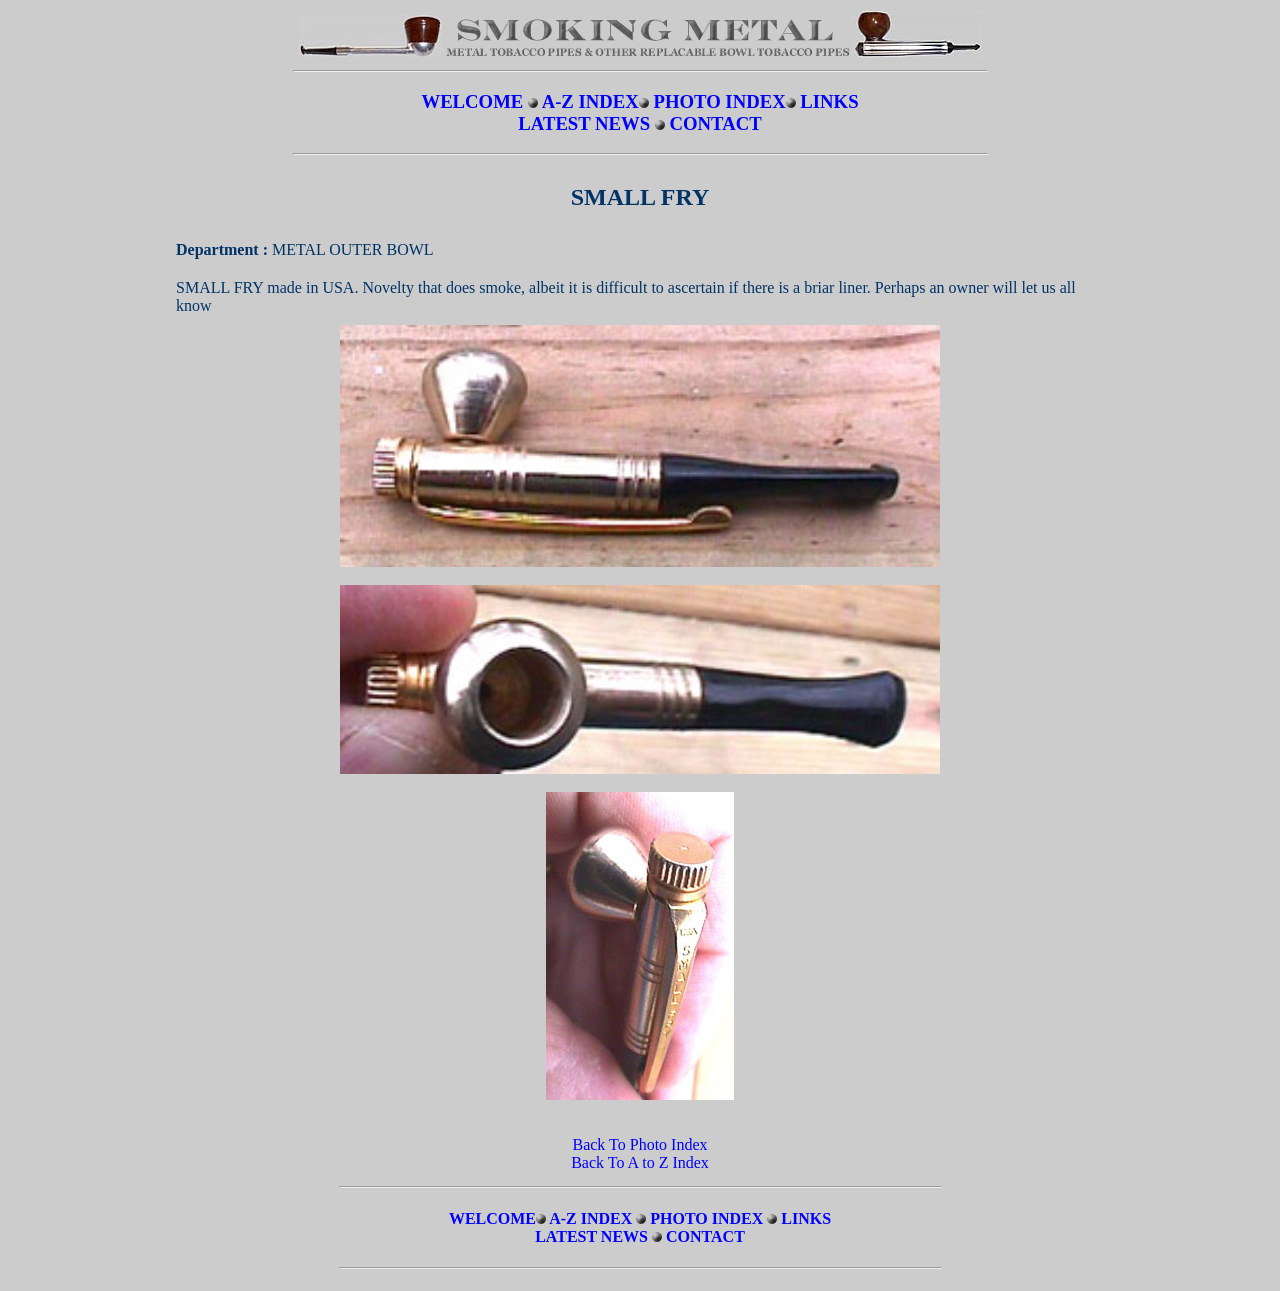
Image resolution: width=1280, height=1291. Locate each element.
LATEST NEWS (586, 123)
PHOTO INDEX (719, 101)
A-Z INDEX (590, 101)
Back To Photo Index (639, 1144)
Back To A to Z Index (640, 1162)
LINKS (829, 101)
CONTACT (716, 123)
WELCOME (472, 101)
